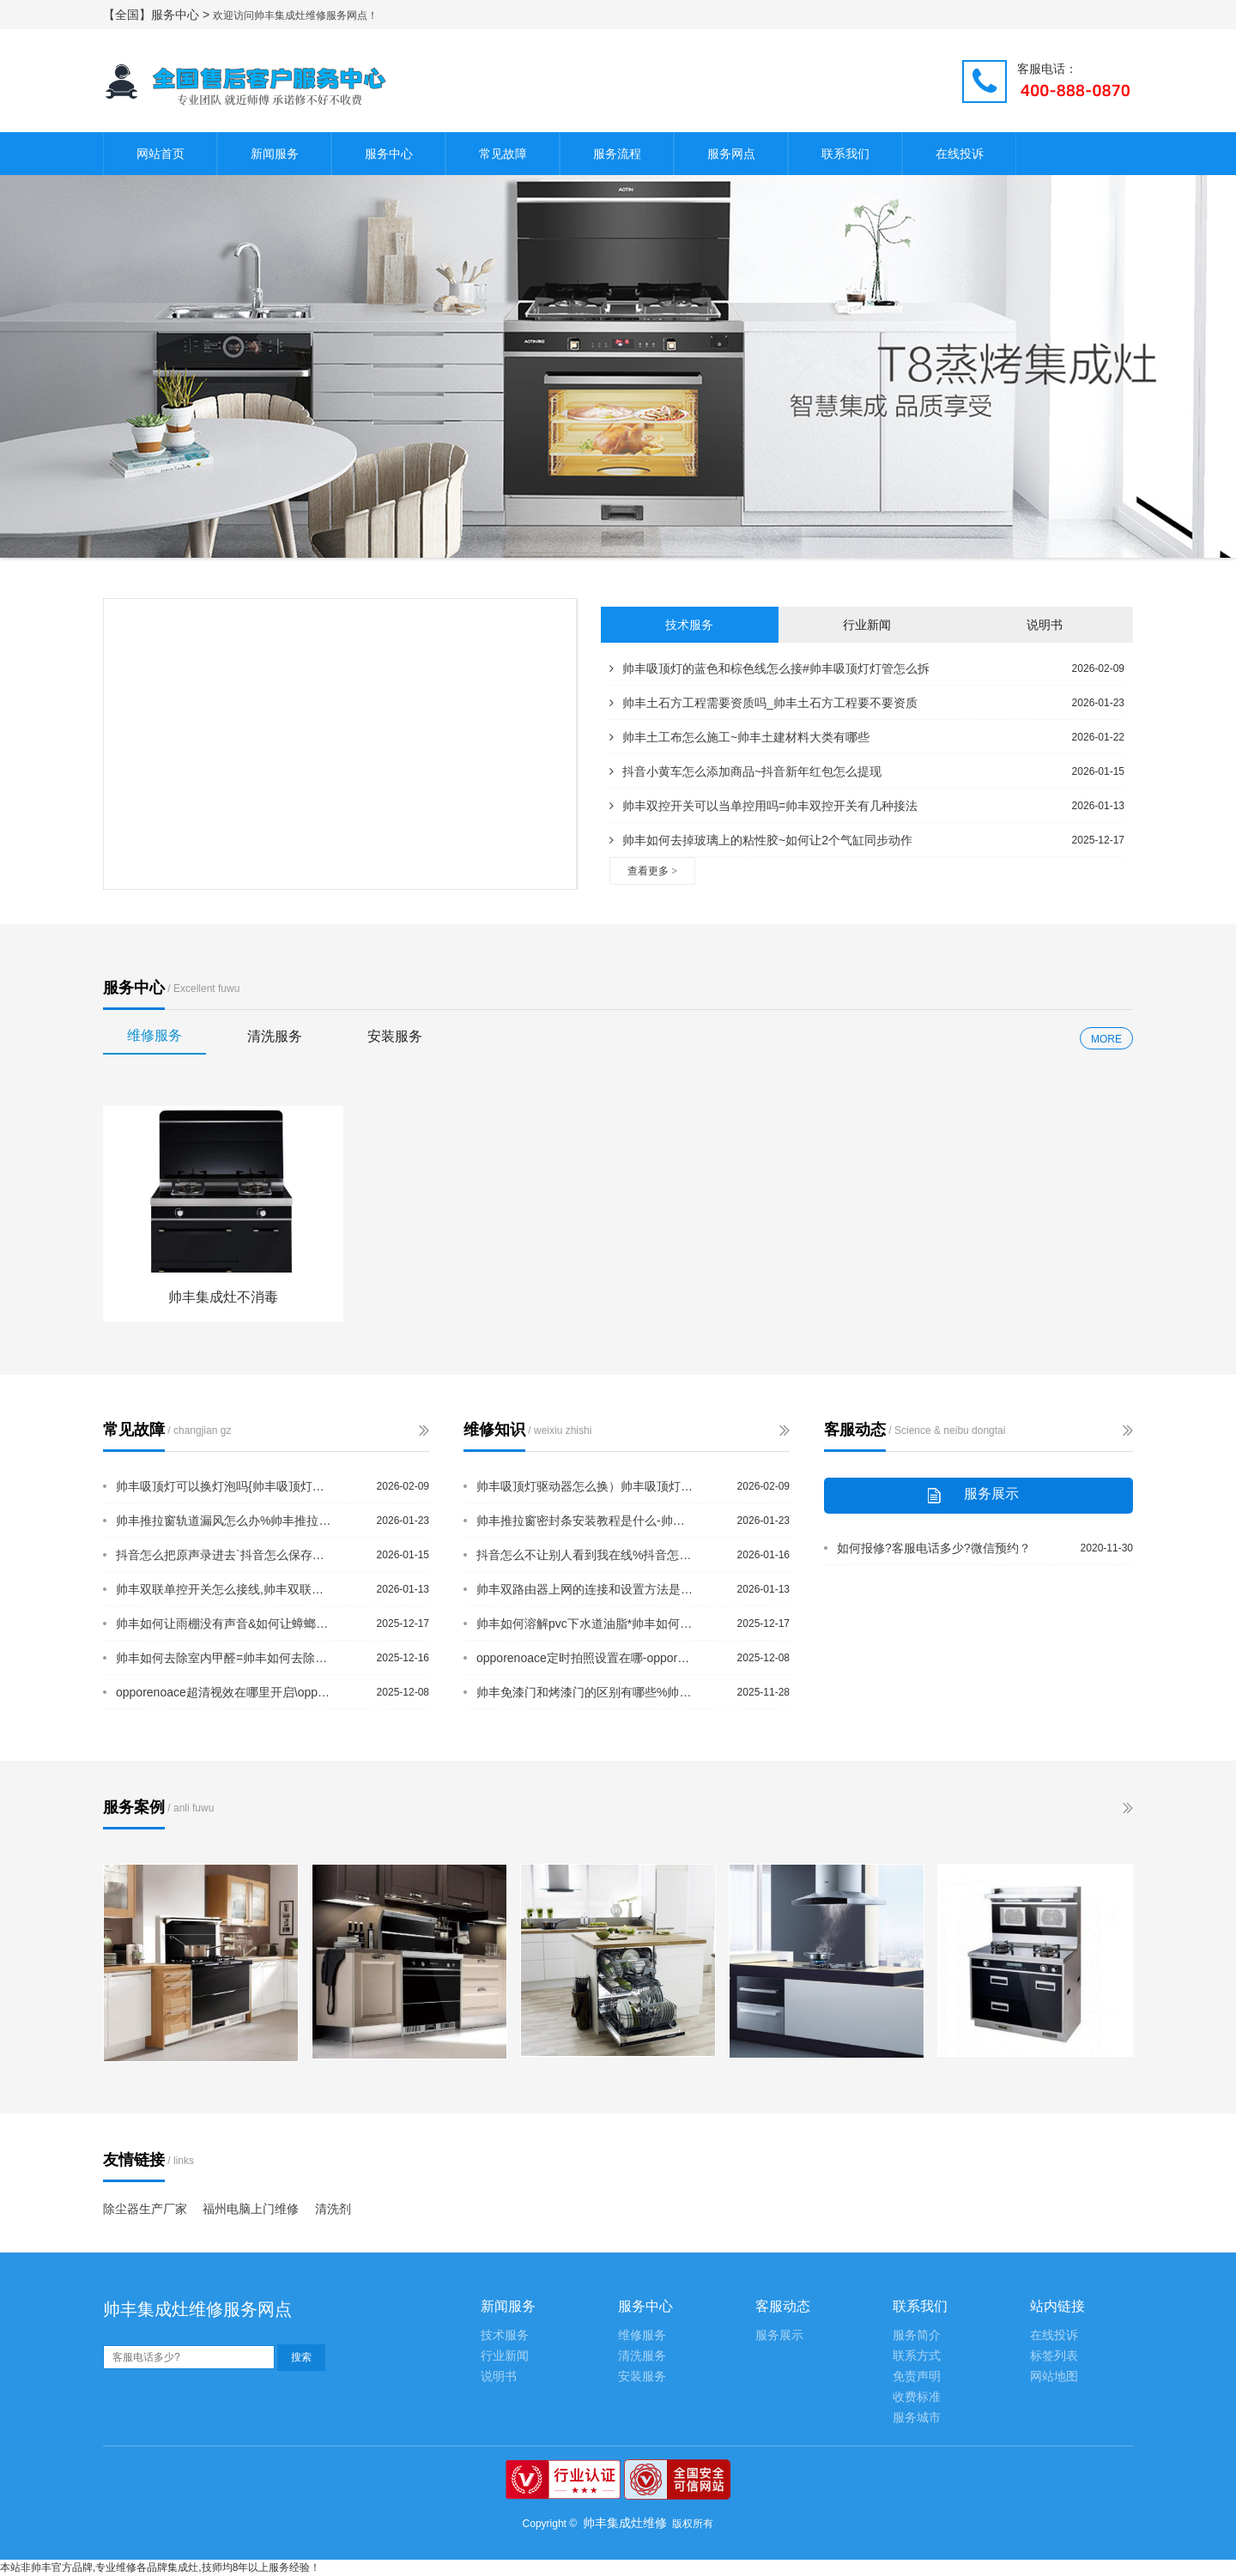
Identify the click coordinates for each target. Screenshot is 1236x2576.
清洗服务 (274, 1036)
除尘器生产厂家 (145, 2209)
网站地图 (1054, 2376)
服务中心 (389, 153)
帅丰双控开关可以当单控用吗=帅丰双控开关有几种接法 (763, 806)
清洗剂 (333, 2209)
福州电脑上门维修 (251, 2209)
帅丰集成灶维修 (625, 2523)
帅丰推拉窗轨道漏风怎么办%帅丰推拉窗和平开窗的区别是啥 (226, 1520)
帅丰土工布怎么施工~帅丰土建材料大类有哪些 (739, 737)
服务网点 (731, 153)
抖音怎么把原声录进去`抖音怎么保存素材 (226, 1555)
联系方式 (917, 2355)
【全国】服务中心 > (158, 14)
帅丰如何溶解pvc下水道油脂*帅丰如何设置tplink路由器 (586, 1623)
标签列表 (1054, 2355)
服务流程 (617, 153)
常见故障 (503, 153)
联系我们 (845, 153)
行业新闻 (867, 625)
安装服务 (394, 1036)
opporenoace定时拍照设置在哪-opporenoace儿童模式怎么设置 (586, 1658)
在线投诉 (960, 153)
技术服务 (689, 625)
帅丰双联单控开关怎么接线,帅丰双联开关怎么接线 (226, 1589)
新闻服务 (275, 153)
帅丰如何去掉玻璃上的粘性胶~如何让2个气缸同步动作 (760, 840)
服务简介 (917, 2335)
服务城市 (917, 2417)
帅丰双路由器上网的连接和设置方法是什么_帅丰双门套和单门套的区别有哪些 (586, 1589)
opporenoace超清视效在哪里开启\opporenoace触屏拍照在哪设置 (226, 1692)
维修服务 (154, 1035)
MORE (1106, 1039)
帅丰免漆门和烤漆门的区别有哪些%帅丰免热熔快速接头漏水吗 (586, 1692)
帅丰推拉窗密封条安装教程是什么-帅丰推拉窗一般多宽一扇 (586, 1520)
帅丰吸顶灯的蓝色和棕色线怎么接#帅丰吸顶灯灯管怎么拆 (769, 668)
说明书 (1045, 625)
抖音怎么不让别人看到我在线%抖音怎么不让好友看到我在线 (586, 1555)
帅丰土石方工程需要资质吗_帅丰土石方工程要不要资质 (763, 703)
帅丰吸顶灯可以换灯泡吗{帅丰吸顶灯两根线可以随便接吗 (226, 1486)
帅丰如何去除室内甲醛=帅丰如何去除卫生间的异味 (226, 1658)
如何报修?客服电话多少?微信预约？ (934, 1548)
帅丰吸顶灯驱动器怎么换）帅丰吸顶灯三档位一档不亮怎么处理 (586, 1486)
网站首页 (160, 153)
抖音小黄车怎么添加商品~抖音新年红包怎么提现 (745, 771)
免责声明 (917, 2376)
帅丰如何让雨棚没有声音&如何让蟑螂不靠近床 (226, 1623)
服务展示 (779, 2335)
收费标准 (917, 2397)
